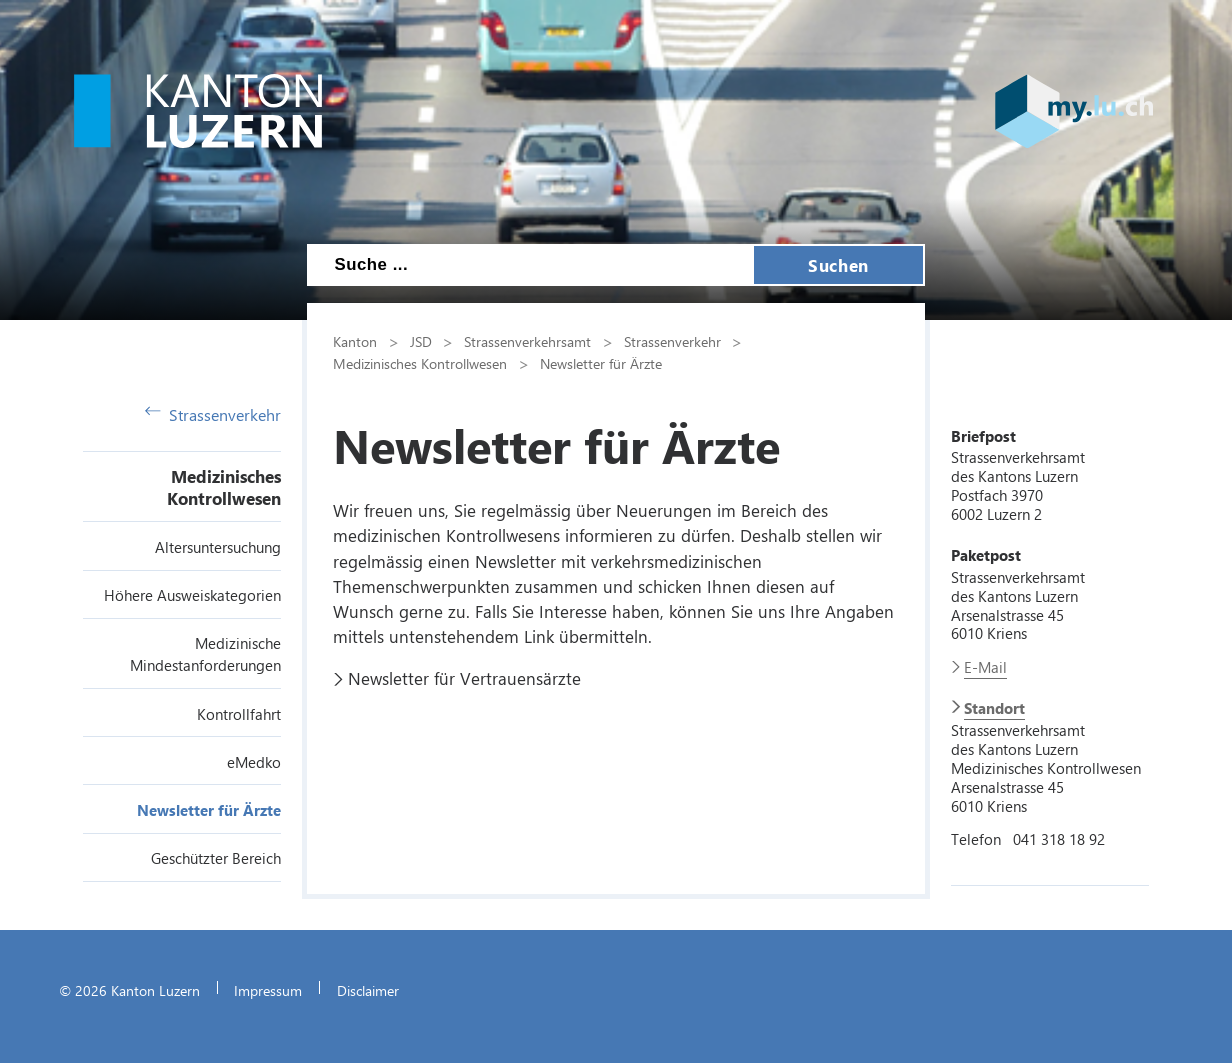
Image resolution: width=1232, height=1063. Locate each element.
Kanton (355, 341)
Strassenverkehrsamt (527, 341)
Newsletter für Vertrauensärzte (464, 678)
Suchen (838, 265)
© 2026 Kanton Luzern (129, 990)
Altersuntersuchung (218, 547)
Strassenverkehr (213, 414)
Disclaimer (368, 990)
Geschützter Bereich (216, 858)
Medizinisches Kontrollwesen (224, 487)
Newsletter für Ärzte (209, 810)
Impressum (268, 990)
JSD (421, 341)
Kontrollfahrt (239, 714)
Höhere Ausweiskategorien (192, 595)
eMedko (254, 762)
